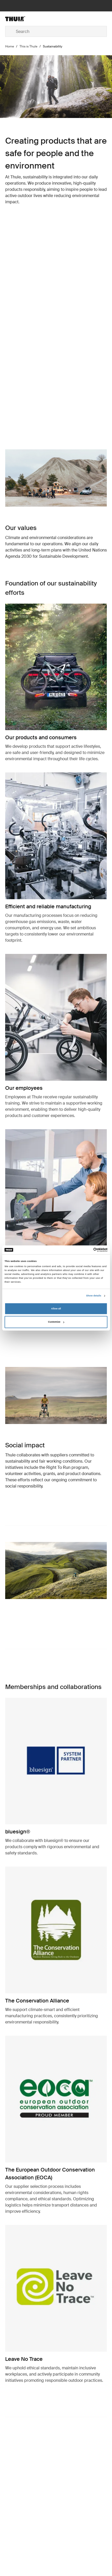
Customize (56, 1322)
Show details (93, 1296)
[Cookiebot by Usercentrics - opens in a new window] (85, 1250)
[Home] (22, 18)
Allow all (56, 1308)
